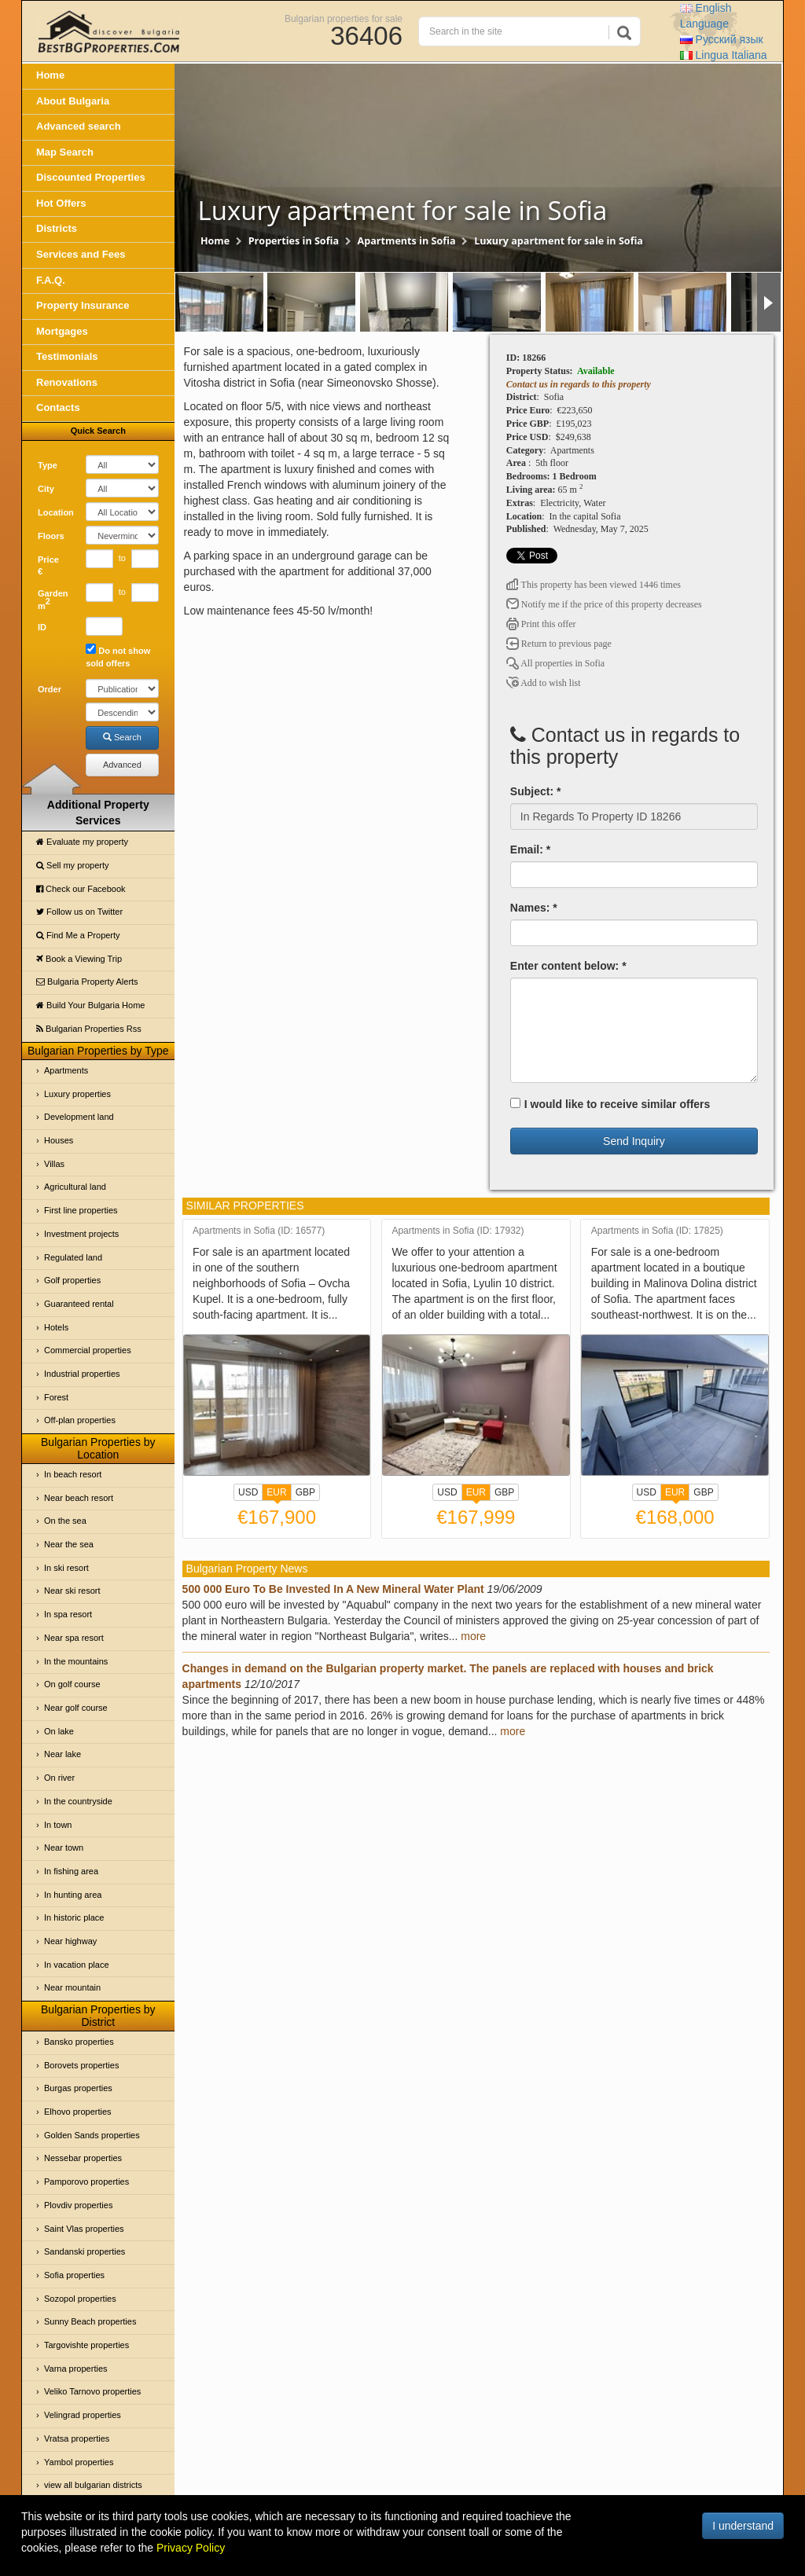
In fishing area (71, 1871)
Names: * (533, 907)
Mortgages (62, 331)
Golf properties (72, 1280)
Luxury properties (77, 1094)
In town (58, 1824)
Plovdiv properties (78, 2205)
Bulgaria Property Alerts (87, 981)
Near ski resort (72, 1590)
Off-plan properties (80, 1420)
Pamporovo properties (86, 2181)
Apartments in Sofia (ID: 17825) (657, 1231)
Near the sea (69, 1544)
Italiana (723, 55)
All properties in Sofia (555, 663)
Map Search (65, 152)
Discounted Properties (90, 177)
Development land (79, 1116)
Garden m (53, 600)
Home (50, 75)
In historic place (74, 1917)
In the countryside (78, 1801)
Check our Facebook (81, 889)
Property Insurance (83, 305)
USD (248, 1492)
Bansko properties (79, 2041)
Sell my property (72, 865)
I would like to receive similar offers (610, 1104)
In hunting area (72, 1894)
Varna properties (76, 2368)
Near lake (62, 1754)
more (473, 1636)
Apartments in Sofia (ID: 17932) (457, 1231)
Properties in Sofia (293, 241)
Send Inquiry (634, 1141)
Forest (56, 1397)
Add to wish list (543, 682)
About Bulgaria (72, 101)
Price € (48, 566)
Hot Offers (61, 203)
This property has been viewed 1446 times (593, 584)
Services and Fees (80, 254)
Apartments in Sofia (407, 241)
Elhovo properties (78, 2111)
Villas (54, 1164)
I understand (743, 2525)
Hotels (56, 1327)
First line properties (81, 1210)
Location (56, 512)
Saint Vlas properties (84, 2228)
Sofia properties (74, 2275)
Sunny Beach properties (90, 2321)
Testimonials (67, 356)
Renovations (66, 382)
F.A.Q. (50, 280)
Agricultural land (75, 1186)
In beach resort (72, 1474)
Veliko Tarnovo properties (92, 2391)
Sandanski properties (84, 2251)
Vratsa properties (76, 2438)
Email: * (530, 849)
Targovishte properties (86, 2345)
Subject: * (535, 791)
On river (59, 1777)
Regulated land (73, 1257)
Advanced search (78, 126)
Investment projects (81, 1233)
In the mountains (76, 1661)
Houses (58, 1140)
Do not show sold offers (118, 656)
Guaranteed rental (79, 1303)
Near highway (70, 1941)
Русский (721, 39)
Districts (56, 228)
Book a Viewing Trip (79, 958)
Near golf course (76, 1707)
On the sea (65, 1520)
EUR (276, 1494)
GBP (305, 1492)
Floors (51, 536)
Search (122, 737)
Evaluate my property (82, 841)
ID (42, 627)
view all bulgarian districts (93, 2485)
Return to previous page (559, 643)
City (46, 489)
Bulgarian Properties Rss (89, 1028)
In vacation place (76, 1964)
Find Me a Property (78, 935)
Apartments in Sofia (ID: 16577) (259, 1231)
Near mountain (72, 1987)
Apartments (66, 1070)
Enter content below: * (568, 966)
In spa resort (68, 1614)
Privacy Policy (190, 2547)
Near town (63, 1847)
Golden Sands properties (92, 2135)
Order (49, 689)
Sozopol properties (80, 2298)
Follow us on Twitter (79, 911)
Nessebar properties (83, 2158)
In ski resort (66, 1567)
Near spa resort (74, 1637)
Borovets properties (81, 2065)
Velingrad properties (82, 2415)
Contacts (58, 407)
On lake (59, 1731)
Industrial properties (82, 1373)
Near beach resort (78, 1498)
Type (47, 465)
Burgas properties (78, 2088)
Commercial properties (87, 1350)
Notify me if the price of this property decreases (604, 604)
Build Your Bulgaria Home (90, 1005)
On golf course (72, 1684)
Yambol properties (78, 2462)
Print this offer (541, 623)
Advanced (122, 764)
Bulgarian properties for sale (343, 18)
